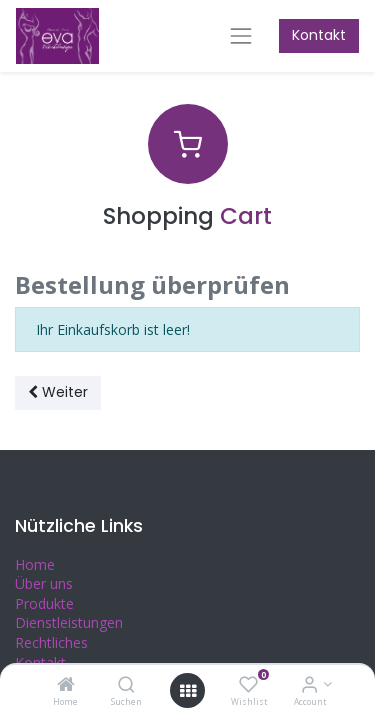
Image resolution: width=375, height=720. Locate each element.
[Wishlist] (248, 685)
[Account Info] (309, 685)
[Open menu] (188, 691)
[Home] (66, 685)
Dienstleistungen (69, 622)
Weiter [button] (58, 392)
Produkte (44, 603)
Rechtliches (51, 642)
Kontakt (319, 35)
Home (35, 564)
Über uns (44, 583)
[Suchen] (126, 685)
